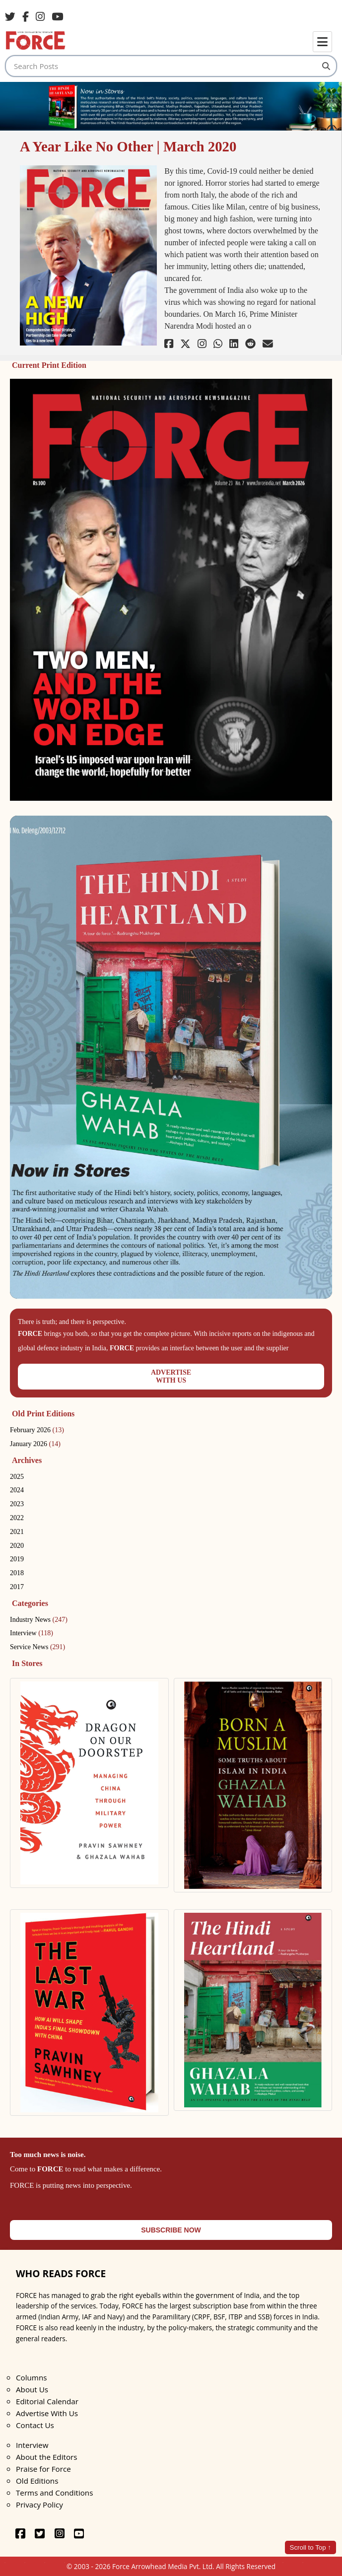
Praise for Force (43, 2469)
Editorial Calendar (47, 2401)
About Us (32, 2389)
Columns (31, 2377)
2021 (17, 1531)
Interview (31, 1633)
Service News (37, 1647)
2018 (17, 1573)
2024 (17, 1490)
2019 (17, 1559)
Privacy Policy (39, 2504)
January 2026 (35, 1444)
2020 (17, 1545)
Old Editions (37, 2481)
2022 (17, 1518)
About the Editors (46, 2457)
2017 (17, 1587)
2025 (17, 1476)
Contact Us (35, 2425)
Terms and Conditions (54, 2493)
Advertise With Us (47, 2413)
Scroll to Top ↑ (310, 2547)
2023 (17, 1504)
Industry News (39, 1619)
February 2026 (37, 1430)
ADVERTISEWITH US (171, 1376)
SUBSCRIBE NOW (171, 2230)
